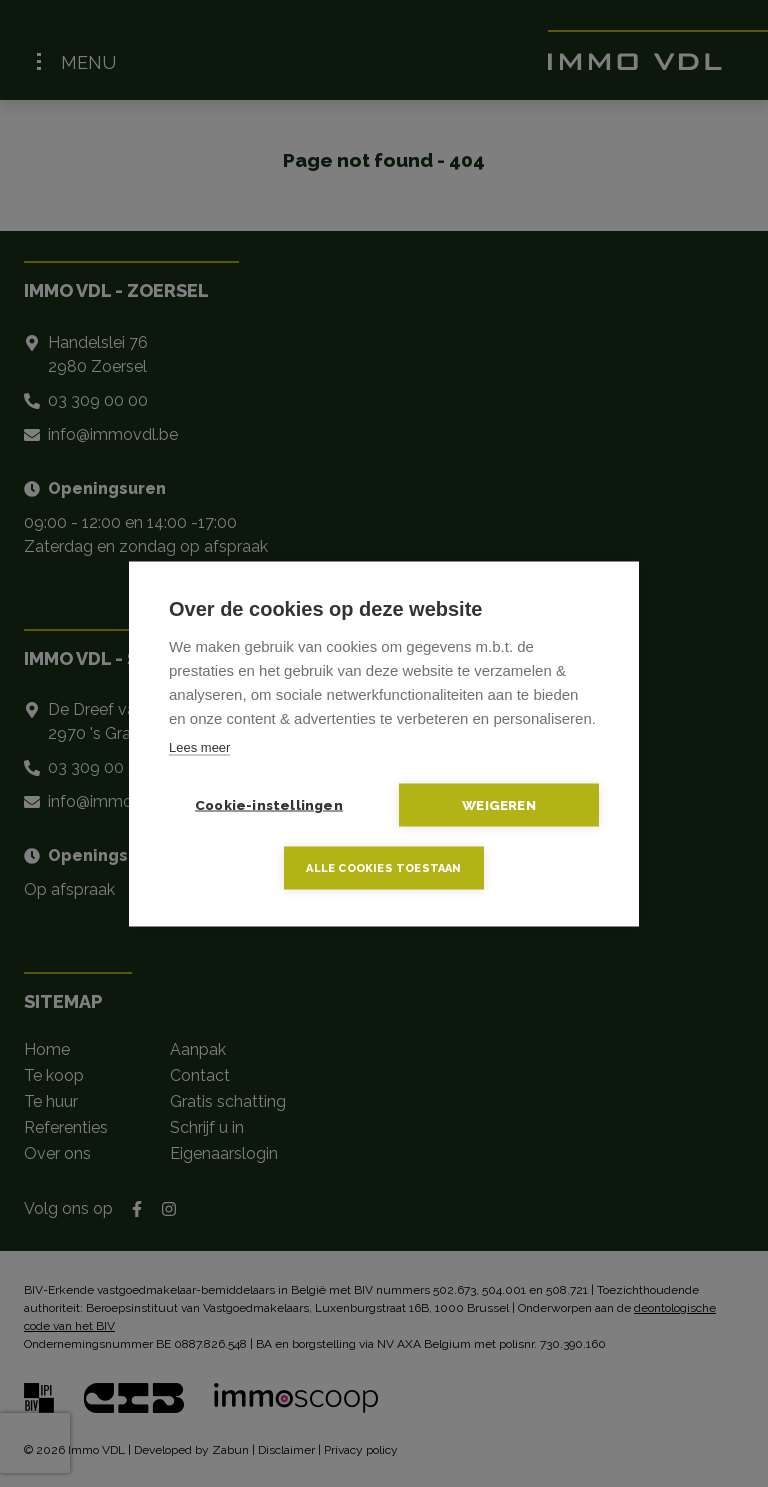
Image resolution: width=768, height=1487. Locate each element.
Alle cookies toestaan (383, 867)
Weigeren (499, 804)
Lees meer (199, 746)
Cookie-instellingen (269, 804)
